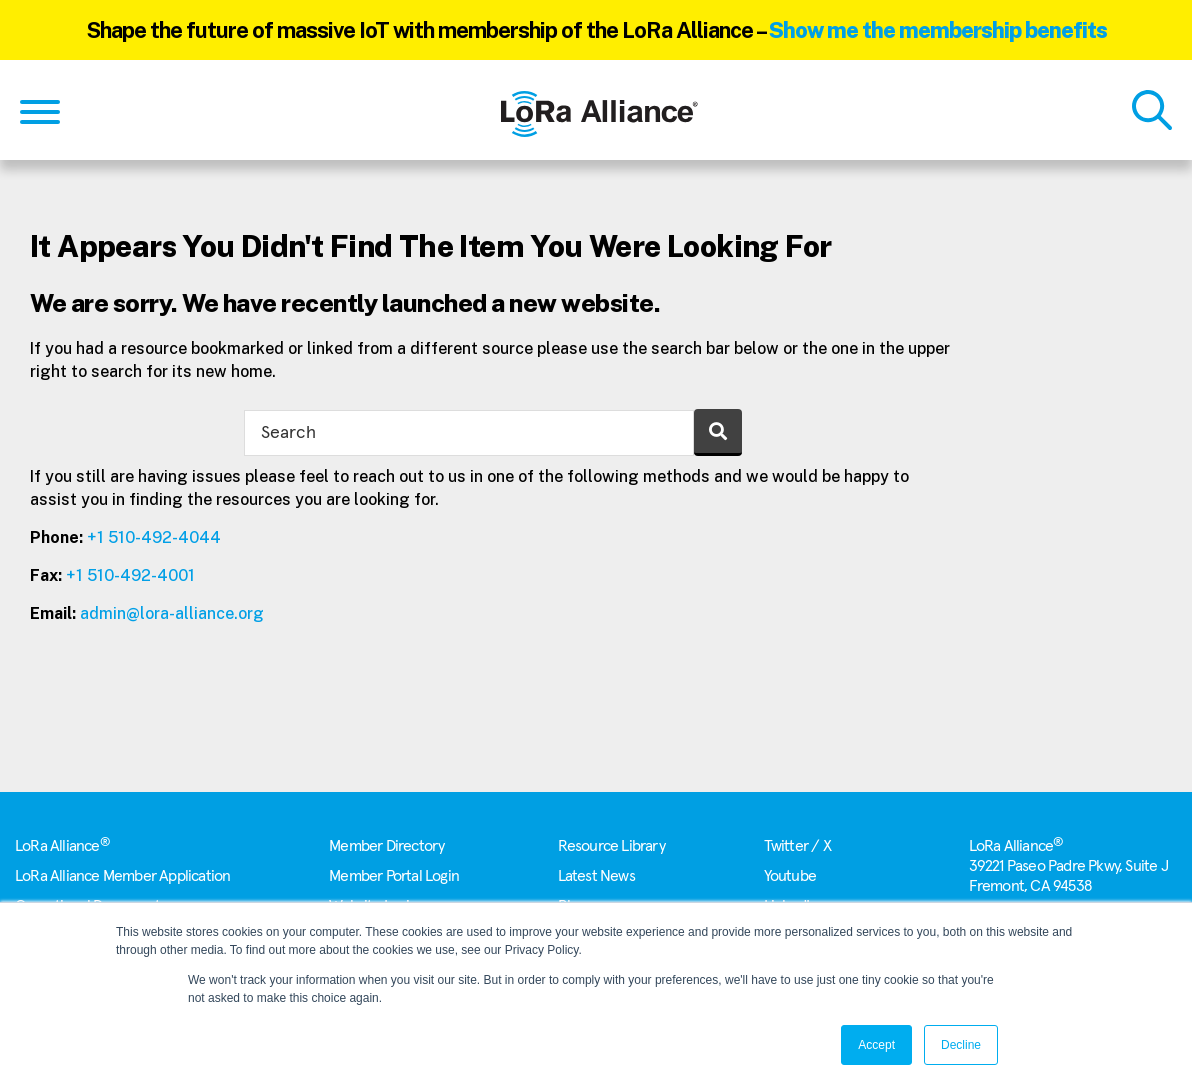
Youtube (790, 876)
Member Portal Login (394, 876)
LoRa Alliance (62, 846)
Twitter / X (797, 846)
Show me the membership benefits (938, 30)
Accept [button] (876, 1045)
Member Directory (386, 846)
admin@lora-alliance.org (172, 613)
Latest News (596, 876)
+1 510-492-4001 (130, 575)
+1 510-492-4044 (154, 537)
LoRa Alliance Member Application (122, 876)
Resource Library (611, 846)
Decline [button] (961, 1045)
